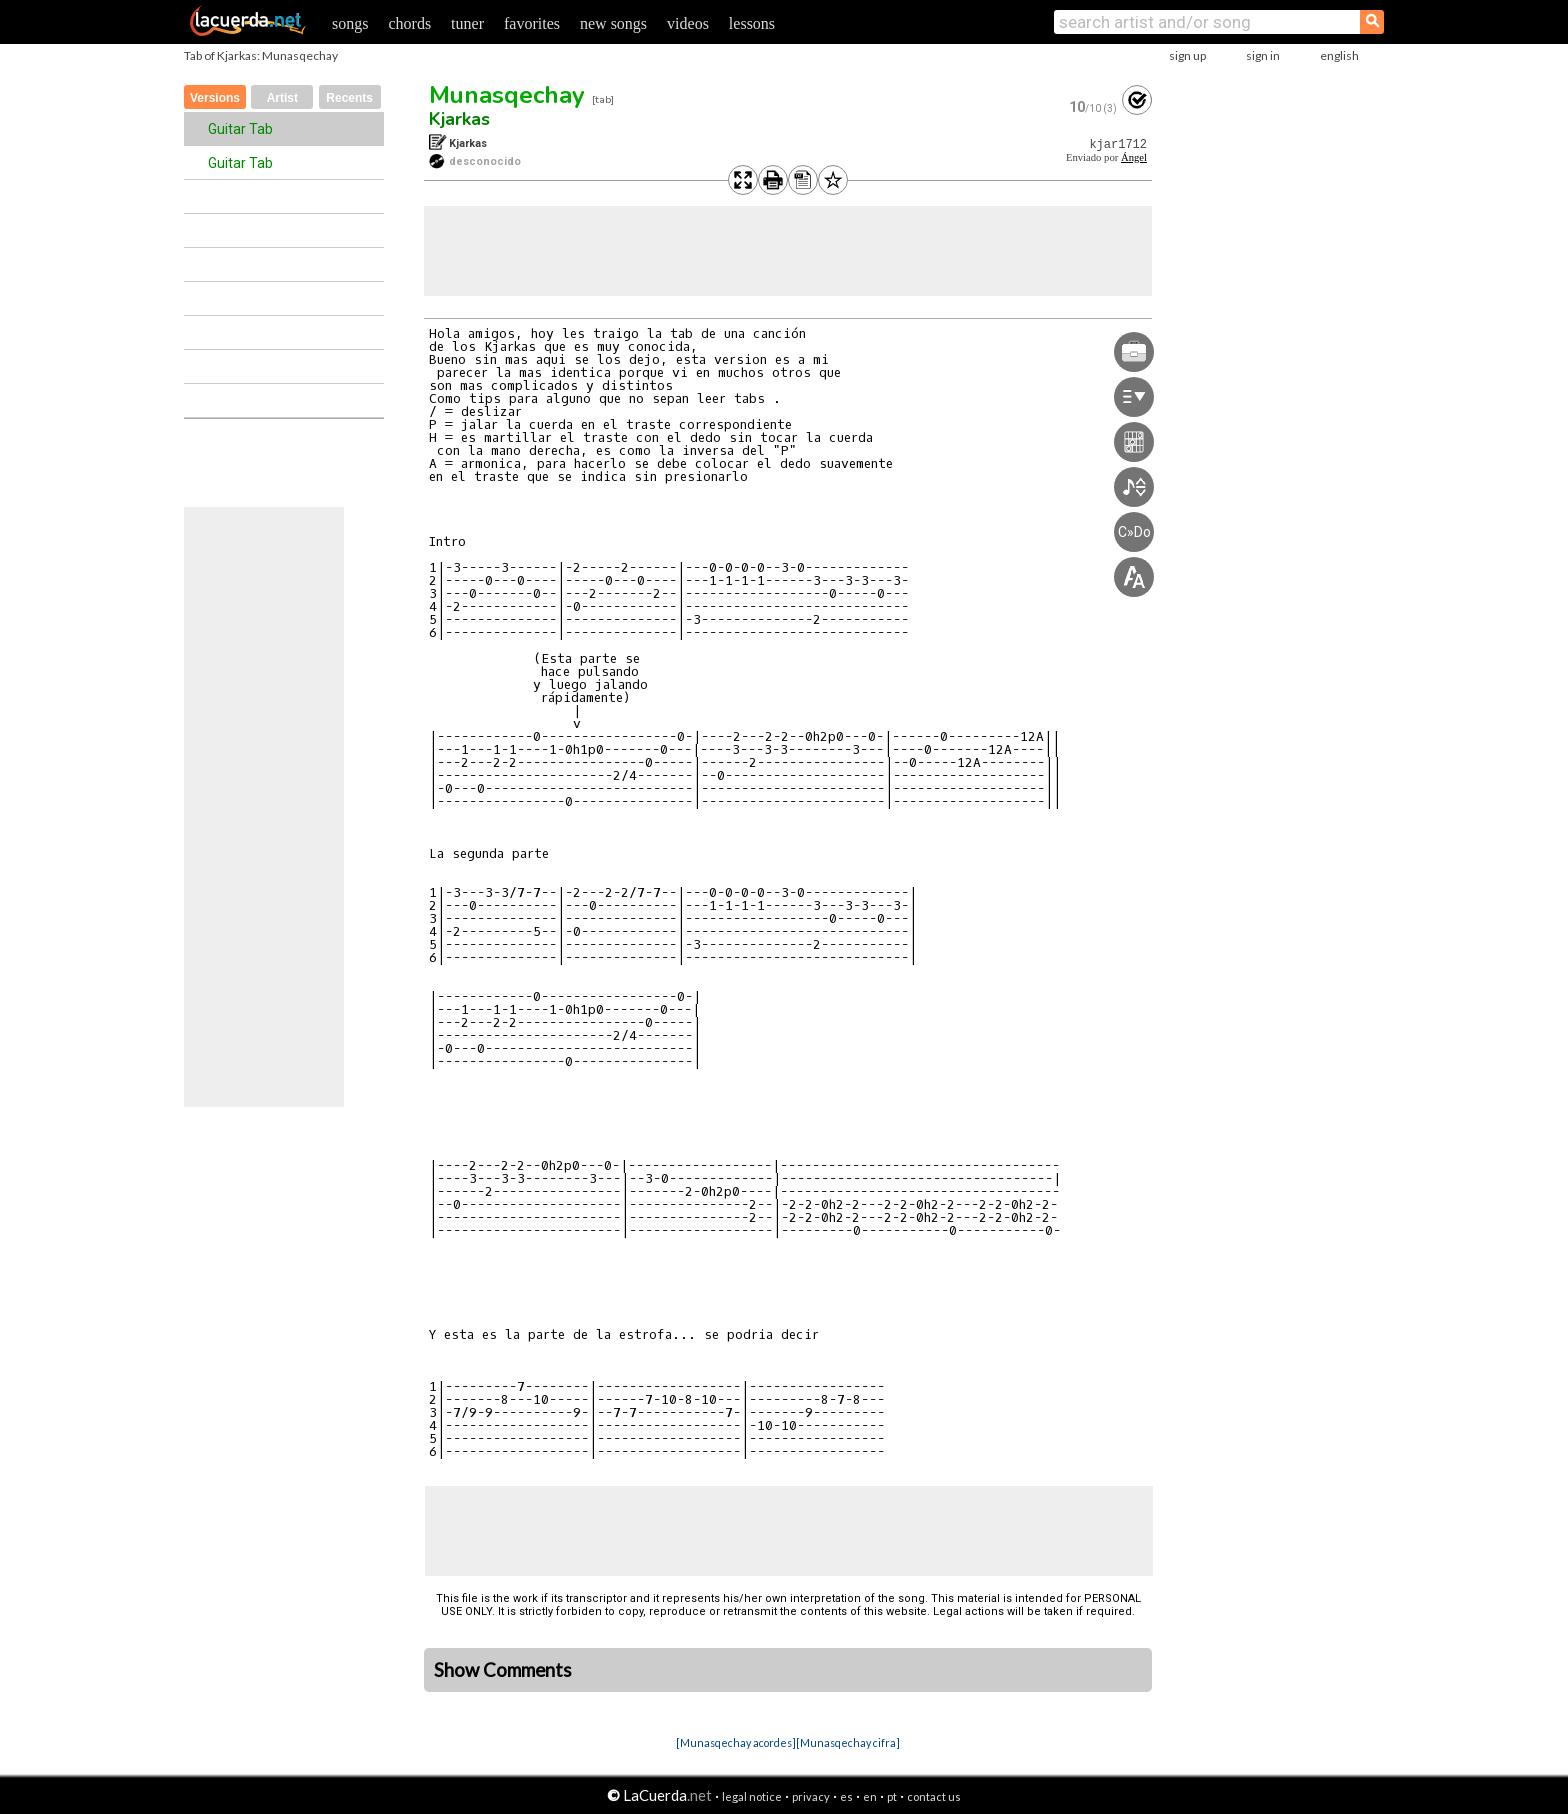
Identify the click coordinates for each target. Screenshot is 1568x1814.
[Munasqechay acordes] (736, 1742)
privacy (811, 1796)
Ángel (1134, 157)
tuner (467, 23)
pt (892, 1796)
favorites (532, 23)
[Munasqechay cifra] (848, 1742)
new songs (613, 23)
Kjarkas (459, 119)
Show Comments (503, 1670)
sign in (1263, 55)
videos (688, 23)
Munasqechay (507, 95)
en (870, 1796)
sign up (1187, 55)
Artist (282, 98)
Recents (349, 98)
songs (350, 23)
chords (409, 23)
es (846, 1796)
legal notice (752, 1796)
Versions (215, 98)
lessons (752, 23)
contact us (934, 1796)
